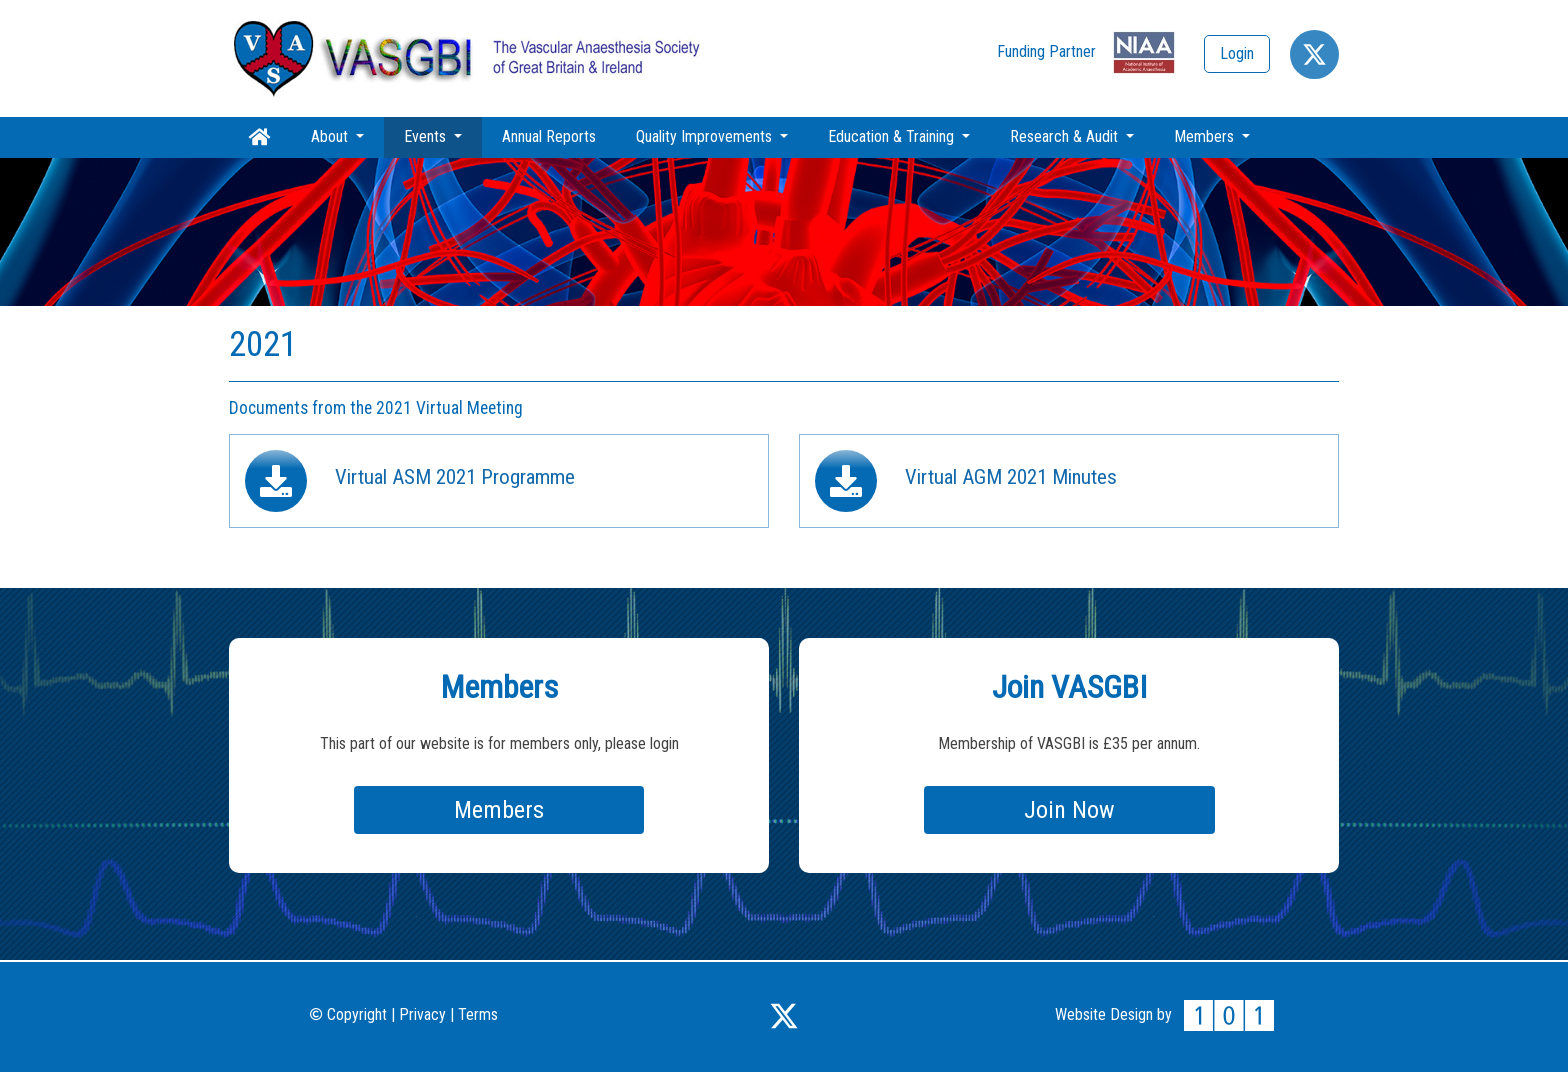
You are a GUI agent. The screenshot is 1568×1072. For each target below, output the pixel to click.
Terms (478, 1014)
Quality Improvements (706, 136)
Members (1206, 136)
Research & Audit (1066, 136)
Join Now (1069, 810)
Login (1237, 53)
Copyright (348, 1014)
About (331, 136)
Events (443, 136)
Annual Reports (549, 136)
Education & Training (893, 136)
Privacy (422, 1014)
